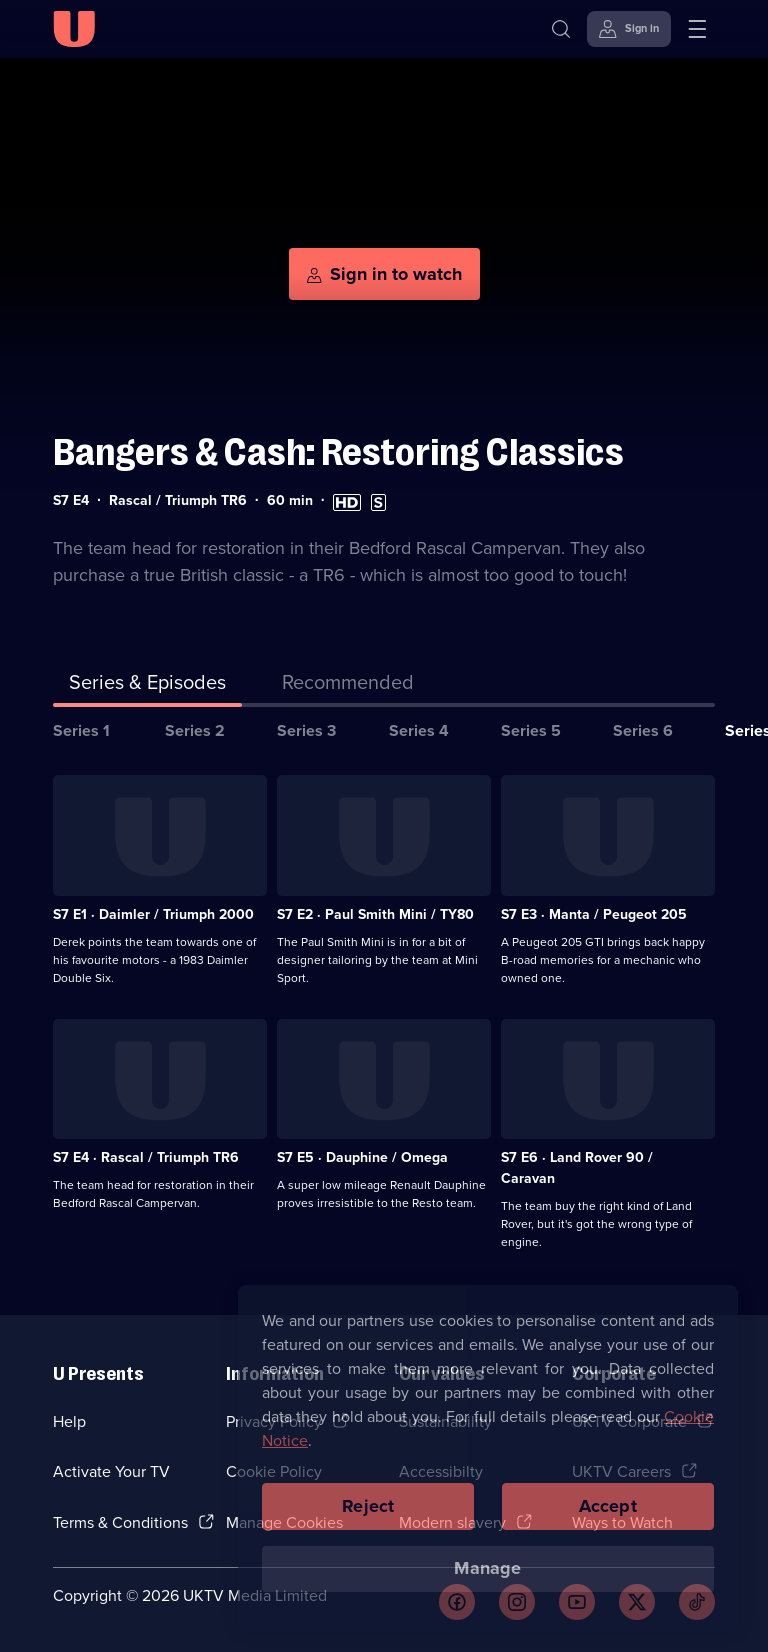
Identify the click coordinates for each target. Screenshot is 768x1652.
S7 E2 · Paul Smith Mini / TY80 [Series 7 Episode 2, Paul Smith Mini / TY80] (375, 914)
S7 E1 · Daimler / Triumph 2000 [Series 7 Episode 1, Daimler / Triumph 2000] (153, 914)
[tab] (348, 686)
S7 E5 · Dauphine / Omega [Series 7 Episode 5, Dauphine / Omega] (362, 1157)
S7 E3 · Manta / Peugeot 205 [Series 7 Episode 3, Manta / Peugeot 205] (594, 914)
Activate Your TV (111, 1471)
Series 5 (531, 730)
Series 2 (195, 730)
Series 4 (419, 730)
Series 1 (81, 730)
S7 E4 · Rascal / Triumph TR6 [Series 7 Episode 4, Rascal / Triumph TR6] (146, 1157)
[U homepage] (74, 29)
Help (69, 1421)
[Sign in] (629, 29)
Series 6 (643, 730)
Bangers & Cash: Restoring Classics (338, 452)
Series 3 (306, 730)
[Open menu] (697, 29)
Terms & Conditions (120, 1522)
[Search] (561, 29)
